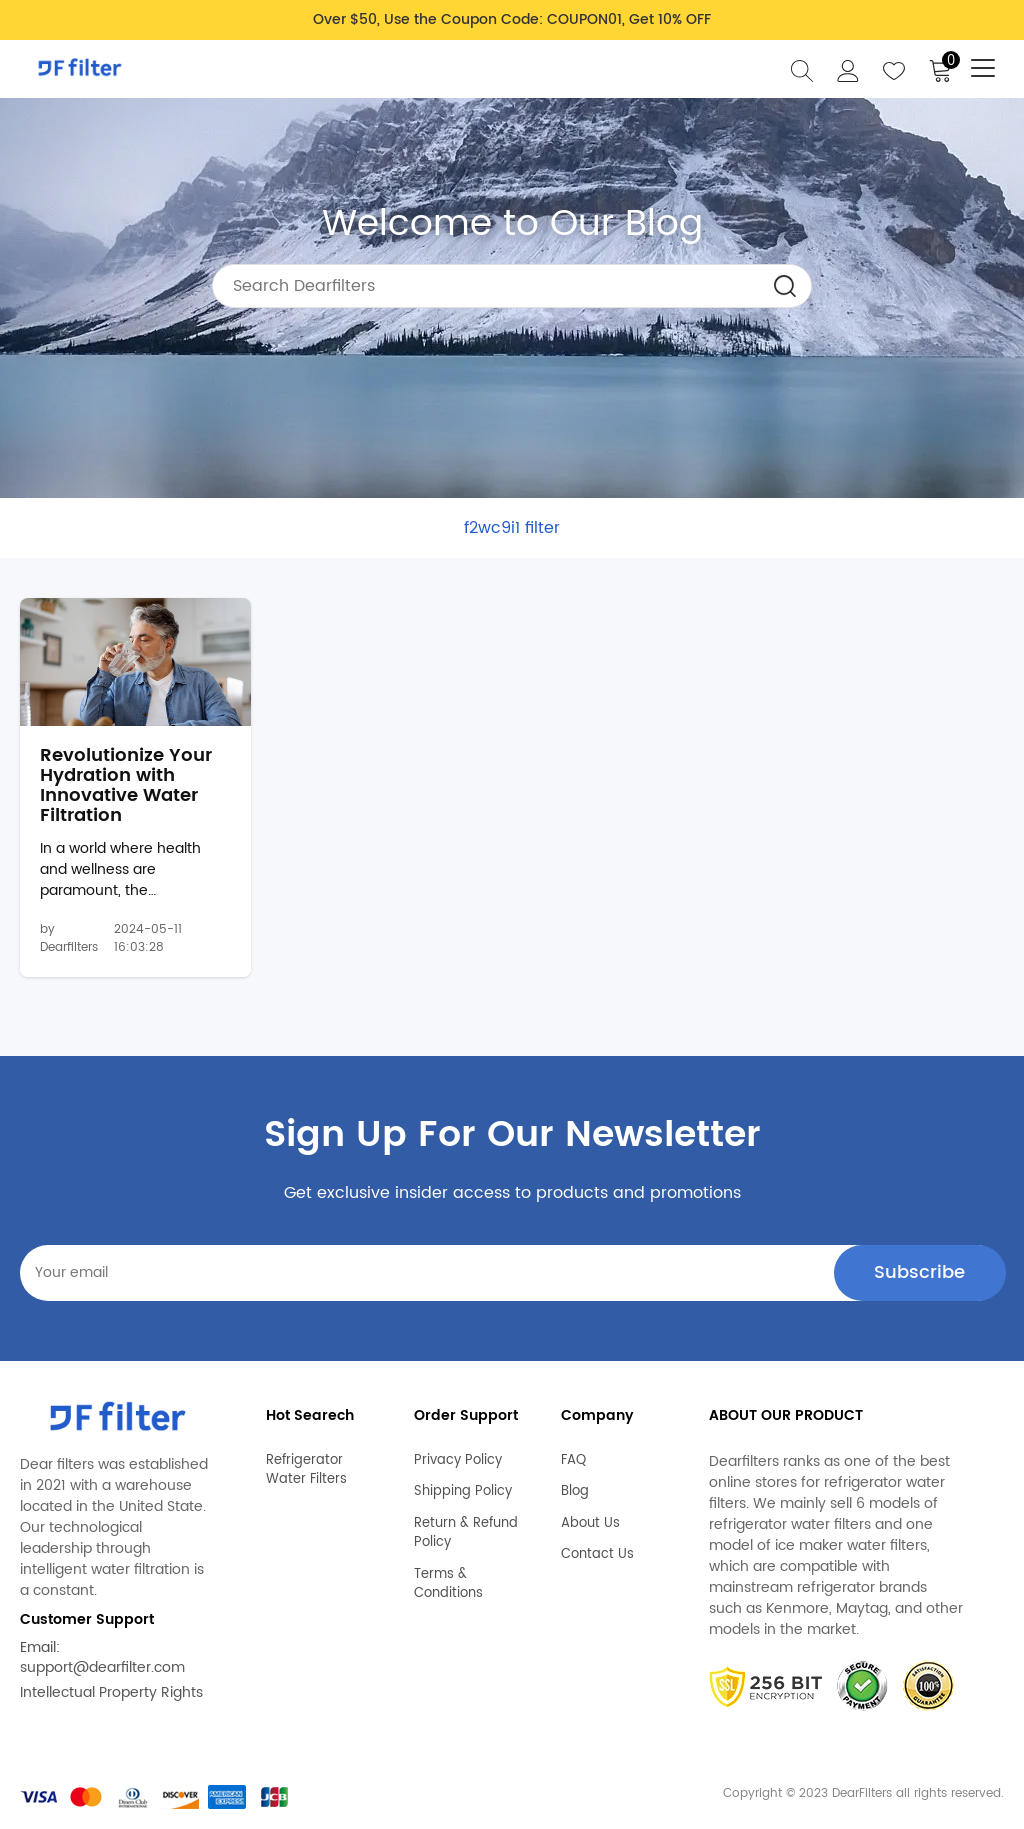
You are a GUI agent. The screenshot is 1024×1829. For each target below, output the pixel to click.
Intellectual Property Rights (111, 1692)
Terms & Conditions (448, 1584)
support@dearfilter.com (102, 1667)
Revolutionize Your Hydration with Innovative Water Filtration (126, 785)
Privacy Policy (458, 1461)
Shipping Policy (463, 1492)
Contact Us (597, 1555)
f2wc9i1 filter (512, 528)
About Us (590, 1524)
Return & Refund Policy (466, 1533)
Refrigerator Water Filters (306, 1470)
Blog (575, 1492)
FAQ (573, 1461)
